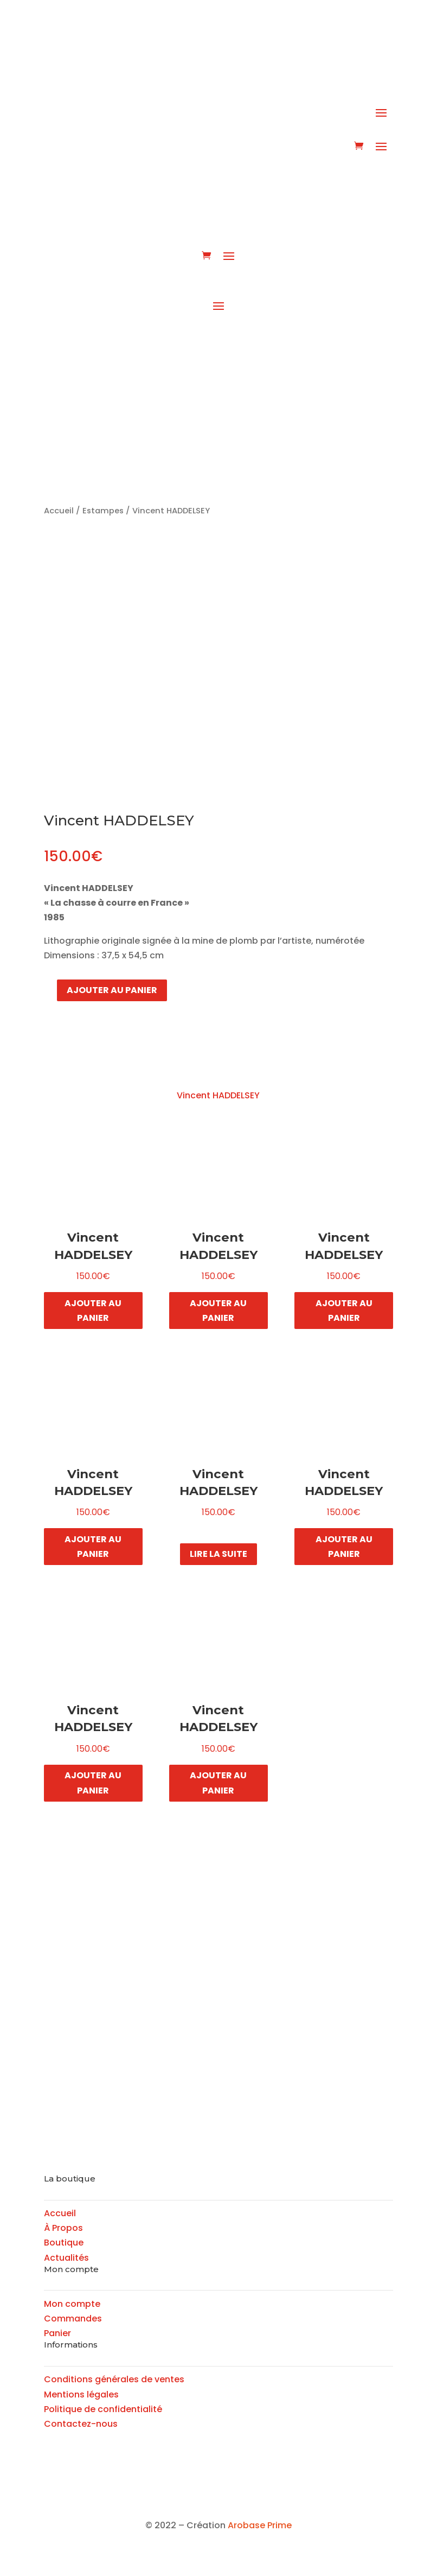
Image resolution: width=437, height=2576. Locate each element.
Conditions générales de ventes (114, 2379)
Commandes (73, 2318)
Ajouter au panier (112, 990)
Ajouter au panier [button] (93, 1310)
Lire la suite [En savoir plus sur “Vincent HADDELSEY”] (218, 1554)
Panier (57, 2333)
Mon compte (72, 2304)
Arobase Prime (260, 2525)
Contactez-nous (81, 2424)
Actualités (66, 2257)
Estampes (103, 510)
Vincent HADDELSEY (218, 1095)
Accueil (59, 510)
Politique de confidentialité (103, 2409)
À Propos (63, 2228)
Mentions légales (81, 2394)
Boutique (63, 2242)
